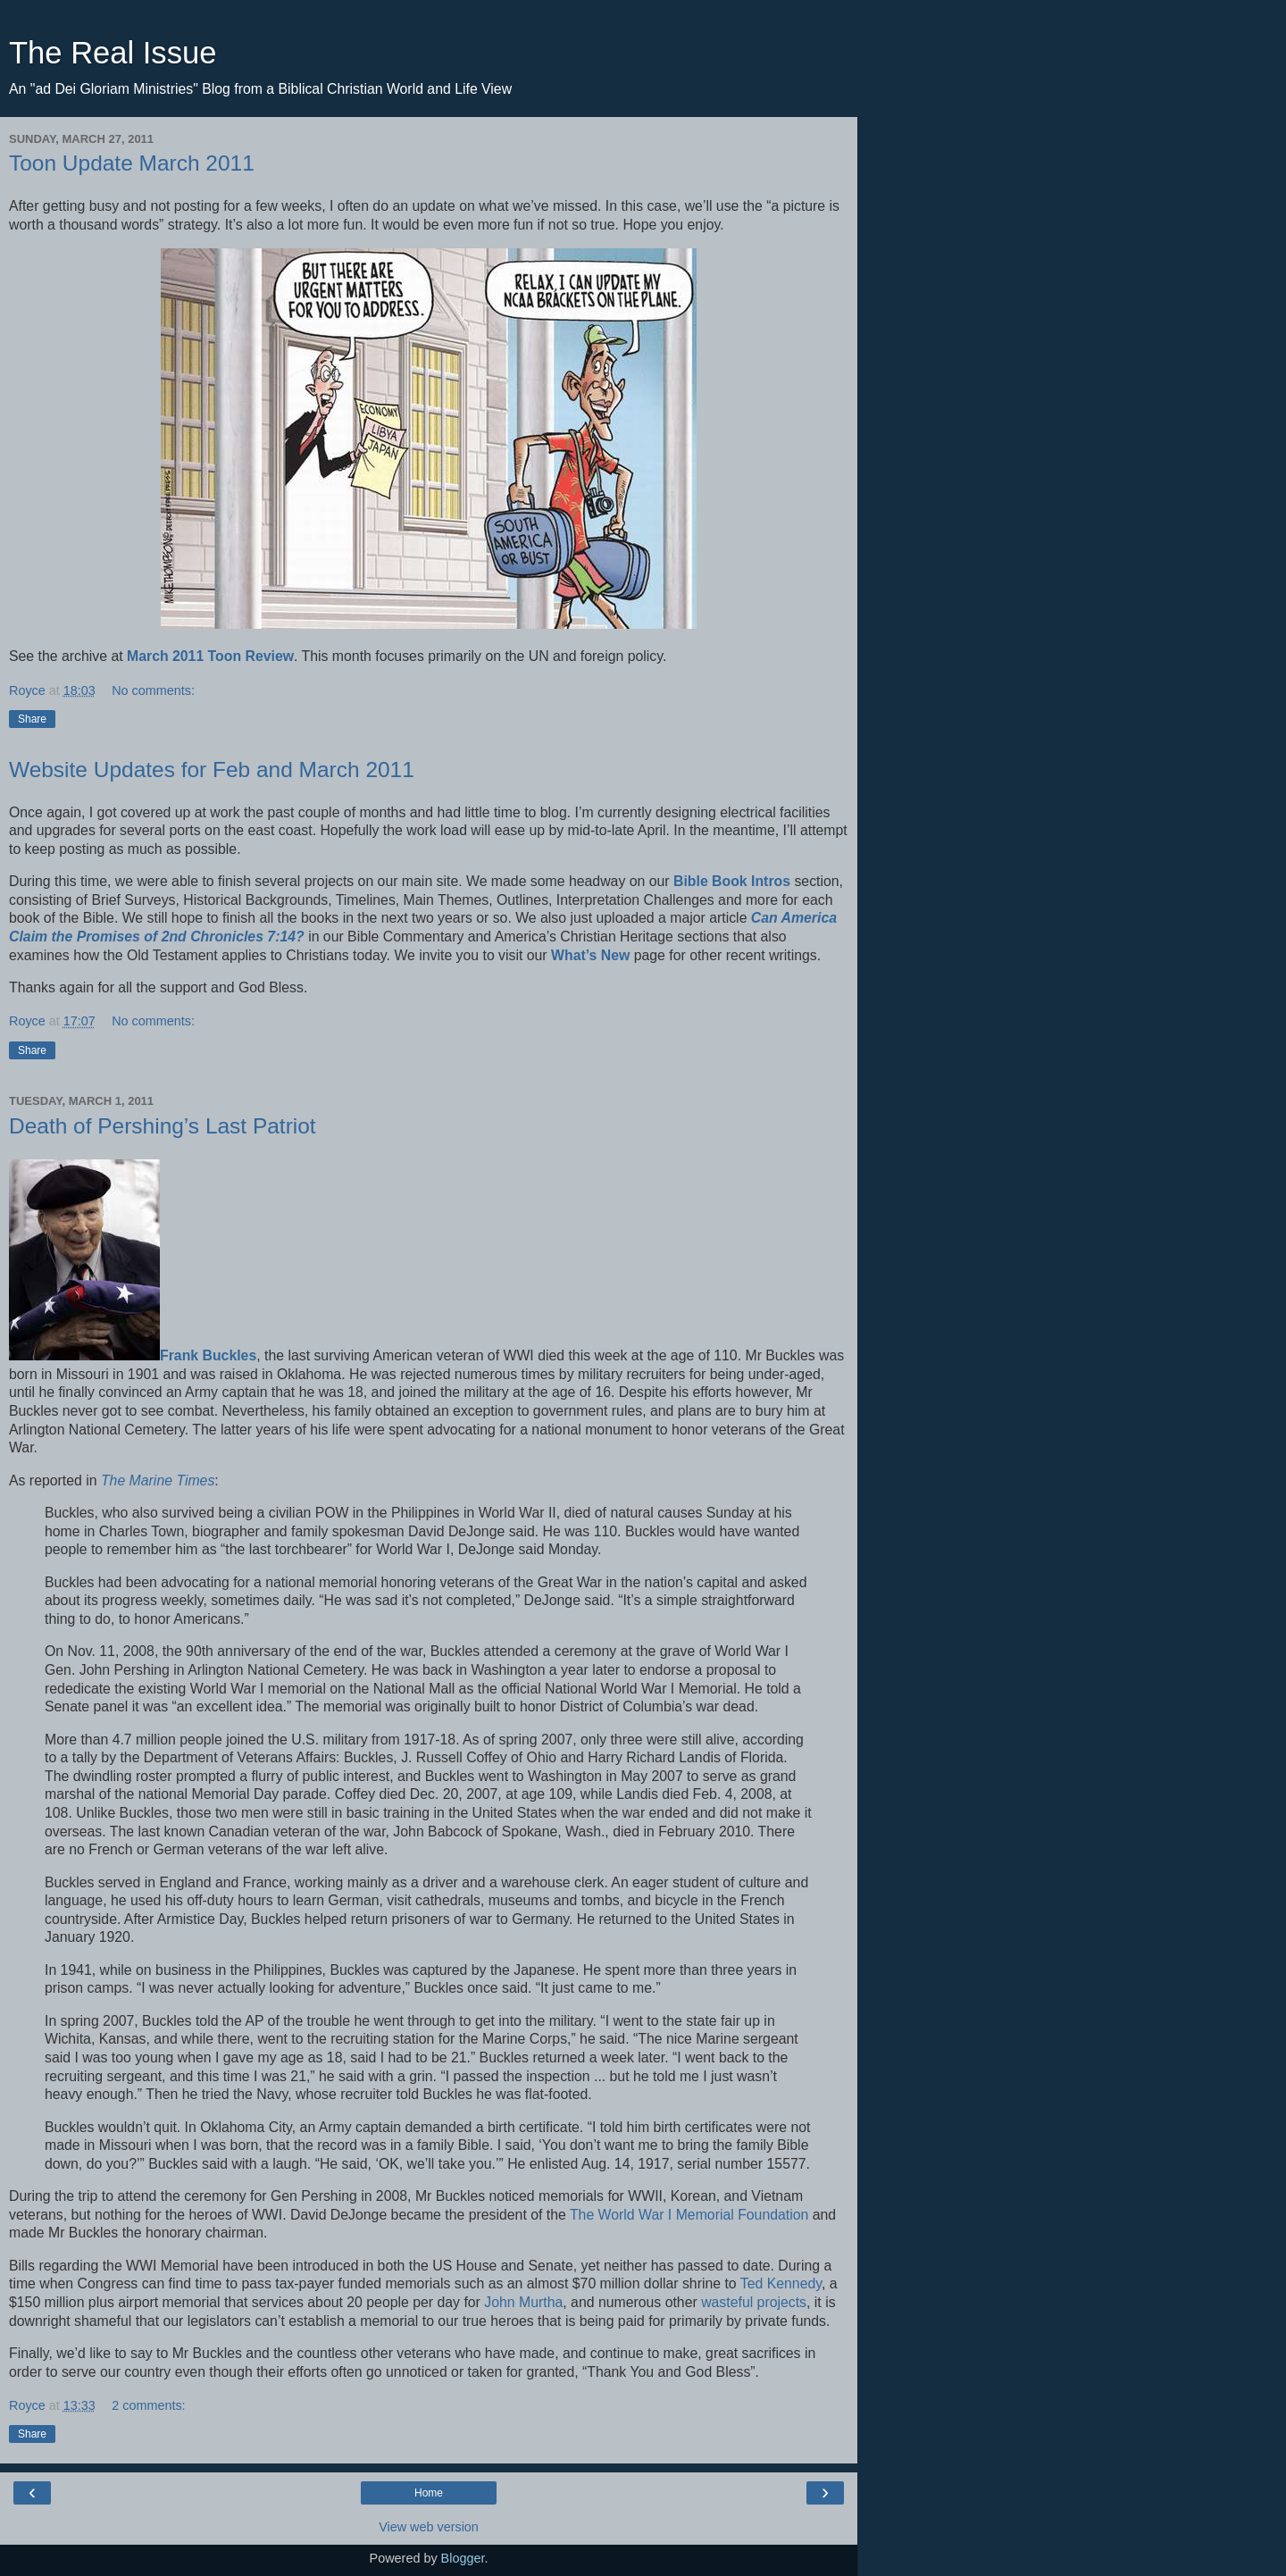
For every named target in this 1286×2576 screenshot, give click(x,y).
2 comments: (148, 2405)
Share (32, 719)
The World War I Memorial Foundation (689, 2214)
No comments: (153, 690)
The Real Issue (112, 53)
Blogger (463, 2558)
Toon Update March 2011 (132, 163)
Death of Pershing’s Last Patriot (162, 1126)
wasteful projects (753, 2302)
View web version (429, 2527)
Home (428, 2493)
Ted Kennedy (781, 2283)
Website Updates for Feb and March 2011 (211, 769)
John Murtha (523, 2302)
